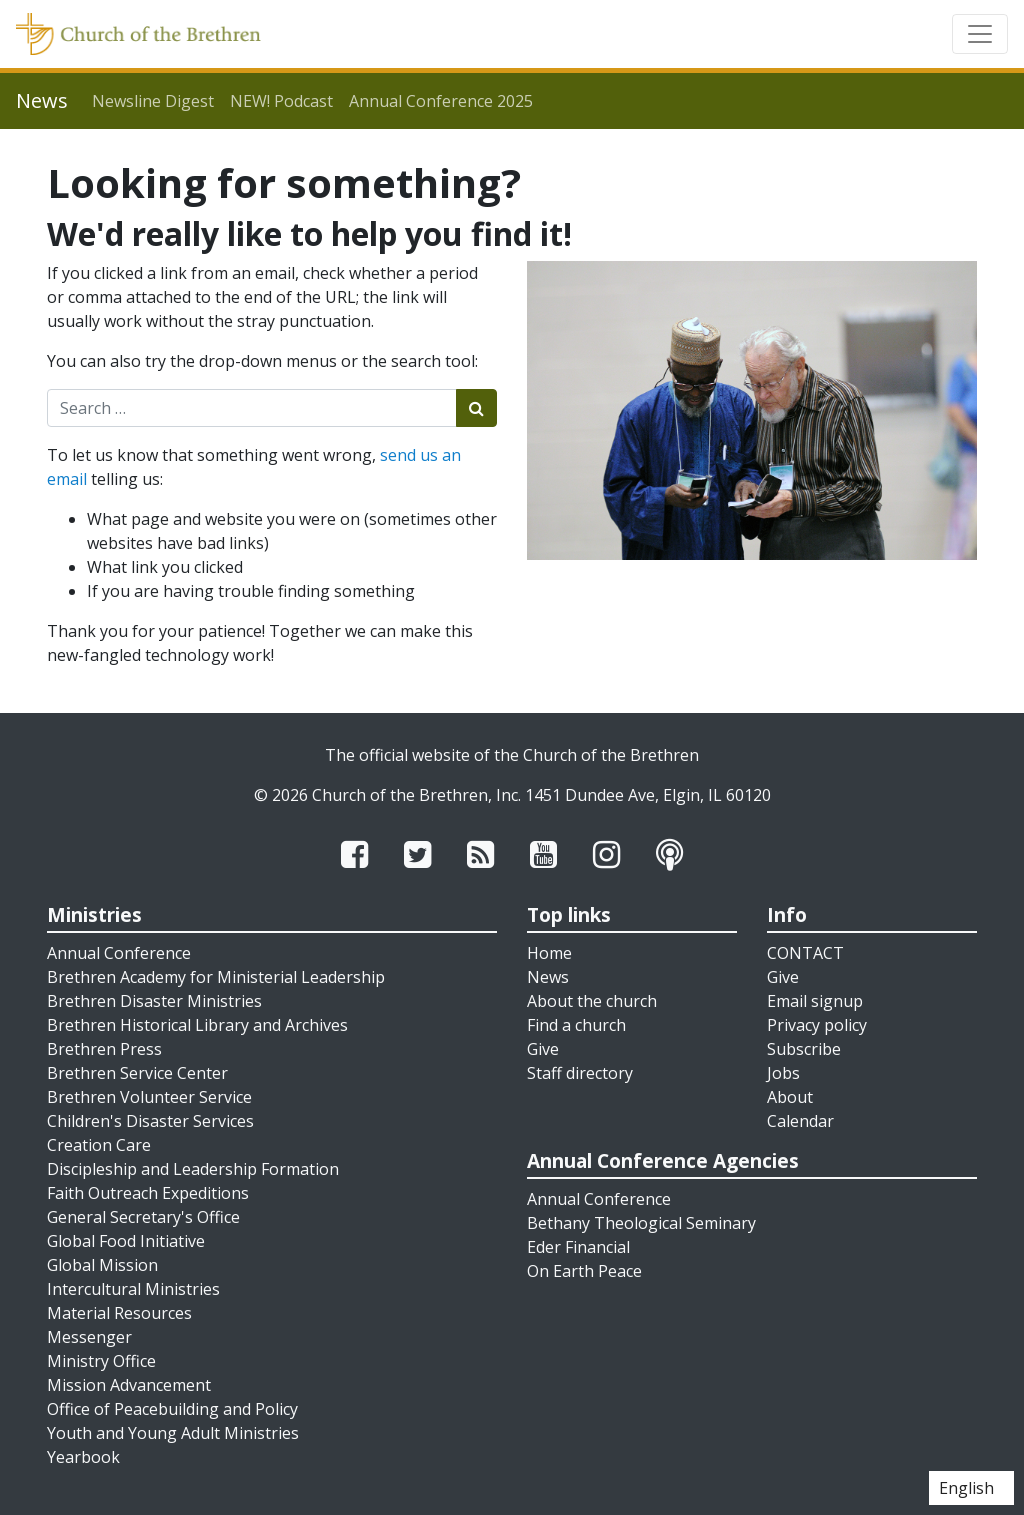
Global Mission (102, 1265)
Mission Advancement (129, 1385)
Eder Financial (578, 1247)
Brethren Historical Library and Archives (197, 1025)
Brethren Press (104, 1049)
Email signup (815, 1001)
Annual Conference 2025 (441, 101)
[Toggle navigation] (980, 34)
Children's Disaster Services (150, 1121)
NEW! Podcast (281, 101)
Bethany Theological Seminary (641, 1223)
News (548, 977)
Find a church (576, 1025)
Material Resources (119, 1313)
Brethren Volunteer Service (149, 1097)
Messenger (89, 1337)
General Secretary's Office (143, 1217)
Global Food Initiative (126, 1241)
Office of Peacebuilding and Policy (172, 1409)
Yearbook (83, 1457)
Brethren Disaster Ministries (154, 1001)
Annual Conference (119, 953)
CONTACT (805, 953)
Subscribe (804, 1049)
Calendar (800, 1121)
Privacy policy (817, 1025)
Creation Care (99, 1145)
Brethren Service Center (137, 1073)
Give (543, 1049)
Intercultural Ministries (133, 1289)
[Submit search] (476, 408)
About (790, 1097)
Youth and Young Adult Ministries (173, 1433)
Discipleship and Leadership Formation (193, 1169)
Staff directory (580, 1073)
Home (549, 953)
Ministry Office (101, 1361)
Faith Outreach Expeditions (148, 1193)
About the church (592, 1001)
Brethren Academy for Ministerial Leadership (216, 977)
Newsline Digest (153, 101)
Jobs (783, 1073)
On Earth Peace (584, 1271)
